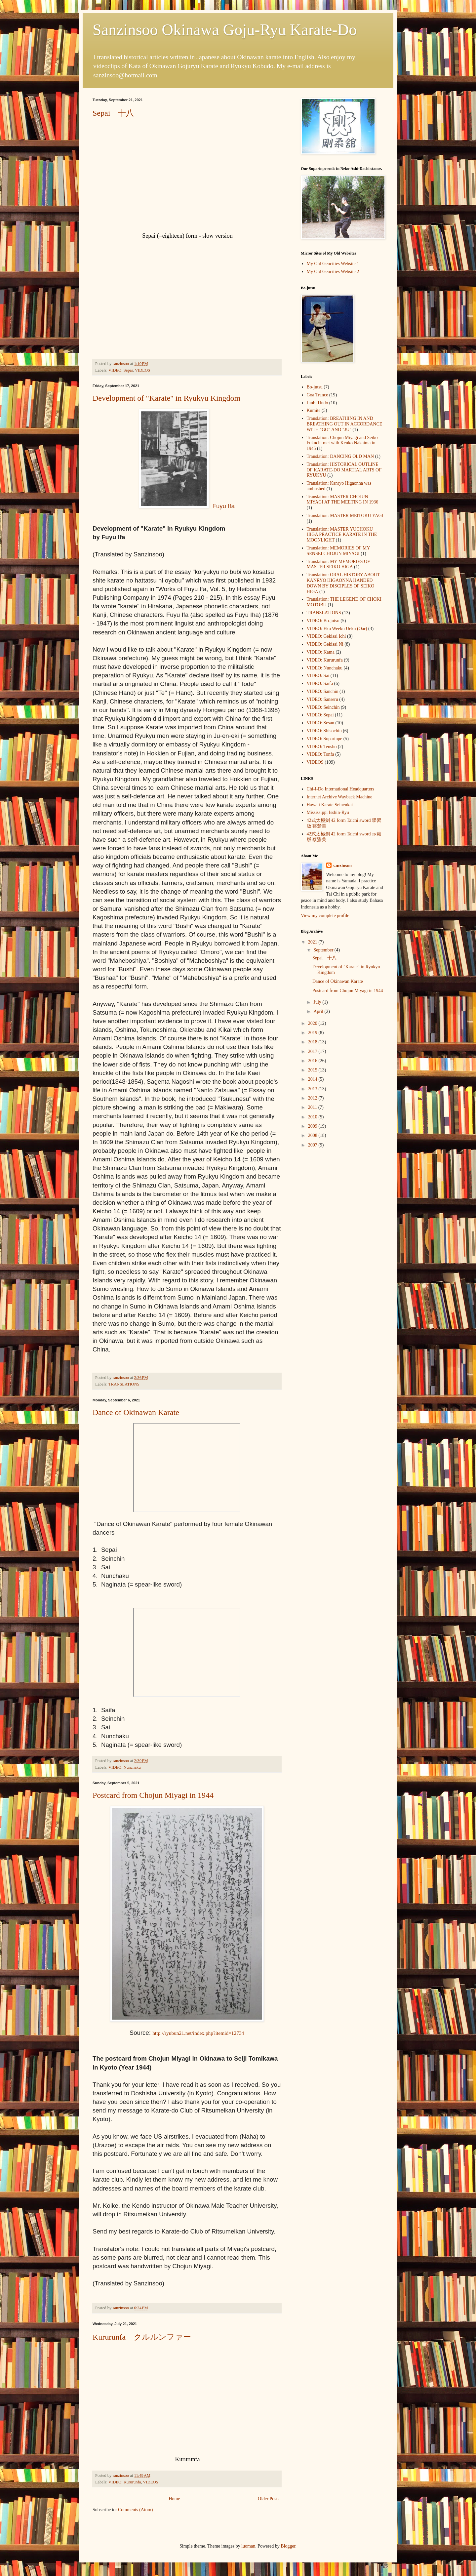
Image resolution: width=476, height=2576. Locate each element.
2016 (313, 1060)
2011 (313, 1107)
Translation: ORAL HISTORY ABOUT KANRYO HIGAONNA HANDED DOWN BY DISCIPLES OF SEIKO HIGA (343, 583)
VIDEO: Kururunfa (124, 2482)
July (317, 1002)
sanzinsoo (342, 865)
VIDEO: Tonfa (320, 754)
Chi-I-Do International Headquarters (340, 788)
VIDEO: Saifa (320, 683)
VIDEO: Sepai (120, 370)
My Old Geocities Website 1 (333, 263)
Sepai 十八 (113, 113)
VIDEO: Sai (318, 675)
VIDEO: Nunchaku (124, 1767)
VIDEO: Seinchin (323, 707)
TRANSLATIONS (123, 1384)
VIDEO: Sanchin (322, 691)
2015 (313, 1069)
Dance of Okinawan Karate (136, 1412)
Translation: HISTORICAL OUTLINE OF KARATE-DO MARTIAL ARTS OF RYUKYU (344, 470)
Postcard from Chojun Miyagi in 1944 (153, 1795)
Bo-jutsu (315, 386)
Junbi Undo (317, 402)
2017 (313, 1051)
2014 (313, 1079)
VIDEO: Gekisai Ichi (326, 636)
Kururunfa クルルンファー (142, 2337)
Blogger (288, 2546)
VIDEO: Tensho (322, 746)
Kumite (314, 410)
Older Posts (268, 2498)
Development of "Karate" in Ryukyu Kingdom (166, 398)
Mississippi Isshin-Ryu (328, 812)
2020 (313, 1023)
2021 (313, 942)
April (318, 1011)
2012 (313, 1098)
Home (174, 2498)
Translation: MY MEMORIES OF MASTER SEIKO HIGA (338, 564)
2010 (313, 1116)
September (323, 949)
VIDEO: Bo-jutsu (323, 620)
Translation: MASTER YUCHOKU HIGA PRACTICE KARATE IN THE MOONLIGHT (342, 535)
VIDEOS (142, 370)
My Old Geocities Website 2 (333, 271)
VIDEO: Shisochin (324, 730)
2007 (313, 1145)
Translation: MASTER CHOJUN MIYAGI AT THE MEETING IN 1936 (342, 499)
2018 (313, 1041)
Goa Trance (317, 394)
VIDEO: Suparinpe (324, 738)
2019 (313, 1032)
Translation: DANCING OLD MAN (340, 456)
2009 (313, 1126)
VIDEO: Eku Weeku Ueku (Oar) (337, 628)
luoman (248, 2546)
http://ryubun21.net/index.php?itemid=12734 (198, 2033)
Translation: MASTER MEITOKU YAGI (345, 515)
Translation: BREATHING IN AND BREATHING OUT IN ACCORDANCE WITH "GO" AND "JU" (344, 424)
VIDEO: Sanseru (322, 699)
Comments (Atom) (135, 2509)
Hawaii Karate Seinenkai (330, 804)
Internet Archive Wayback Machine (340, 796)
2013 (313, 1088)
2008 (313, 1135)
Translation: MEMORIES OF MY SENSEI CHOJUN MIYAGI (338, 550)
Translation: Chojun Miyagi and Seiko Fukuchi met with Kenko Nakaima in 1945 (342, 443)
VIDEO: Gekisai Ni (325, 644)
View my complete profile (325, 915)
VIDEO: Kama (321, 652)
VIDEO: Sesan (321, 722)
